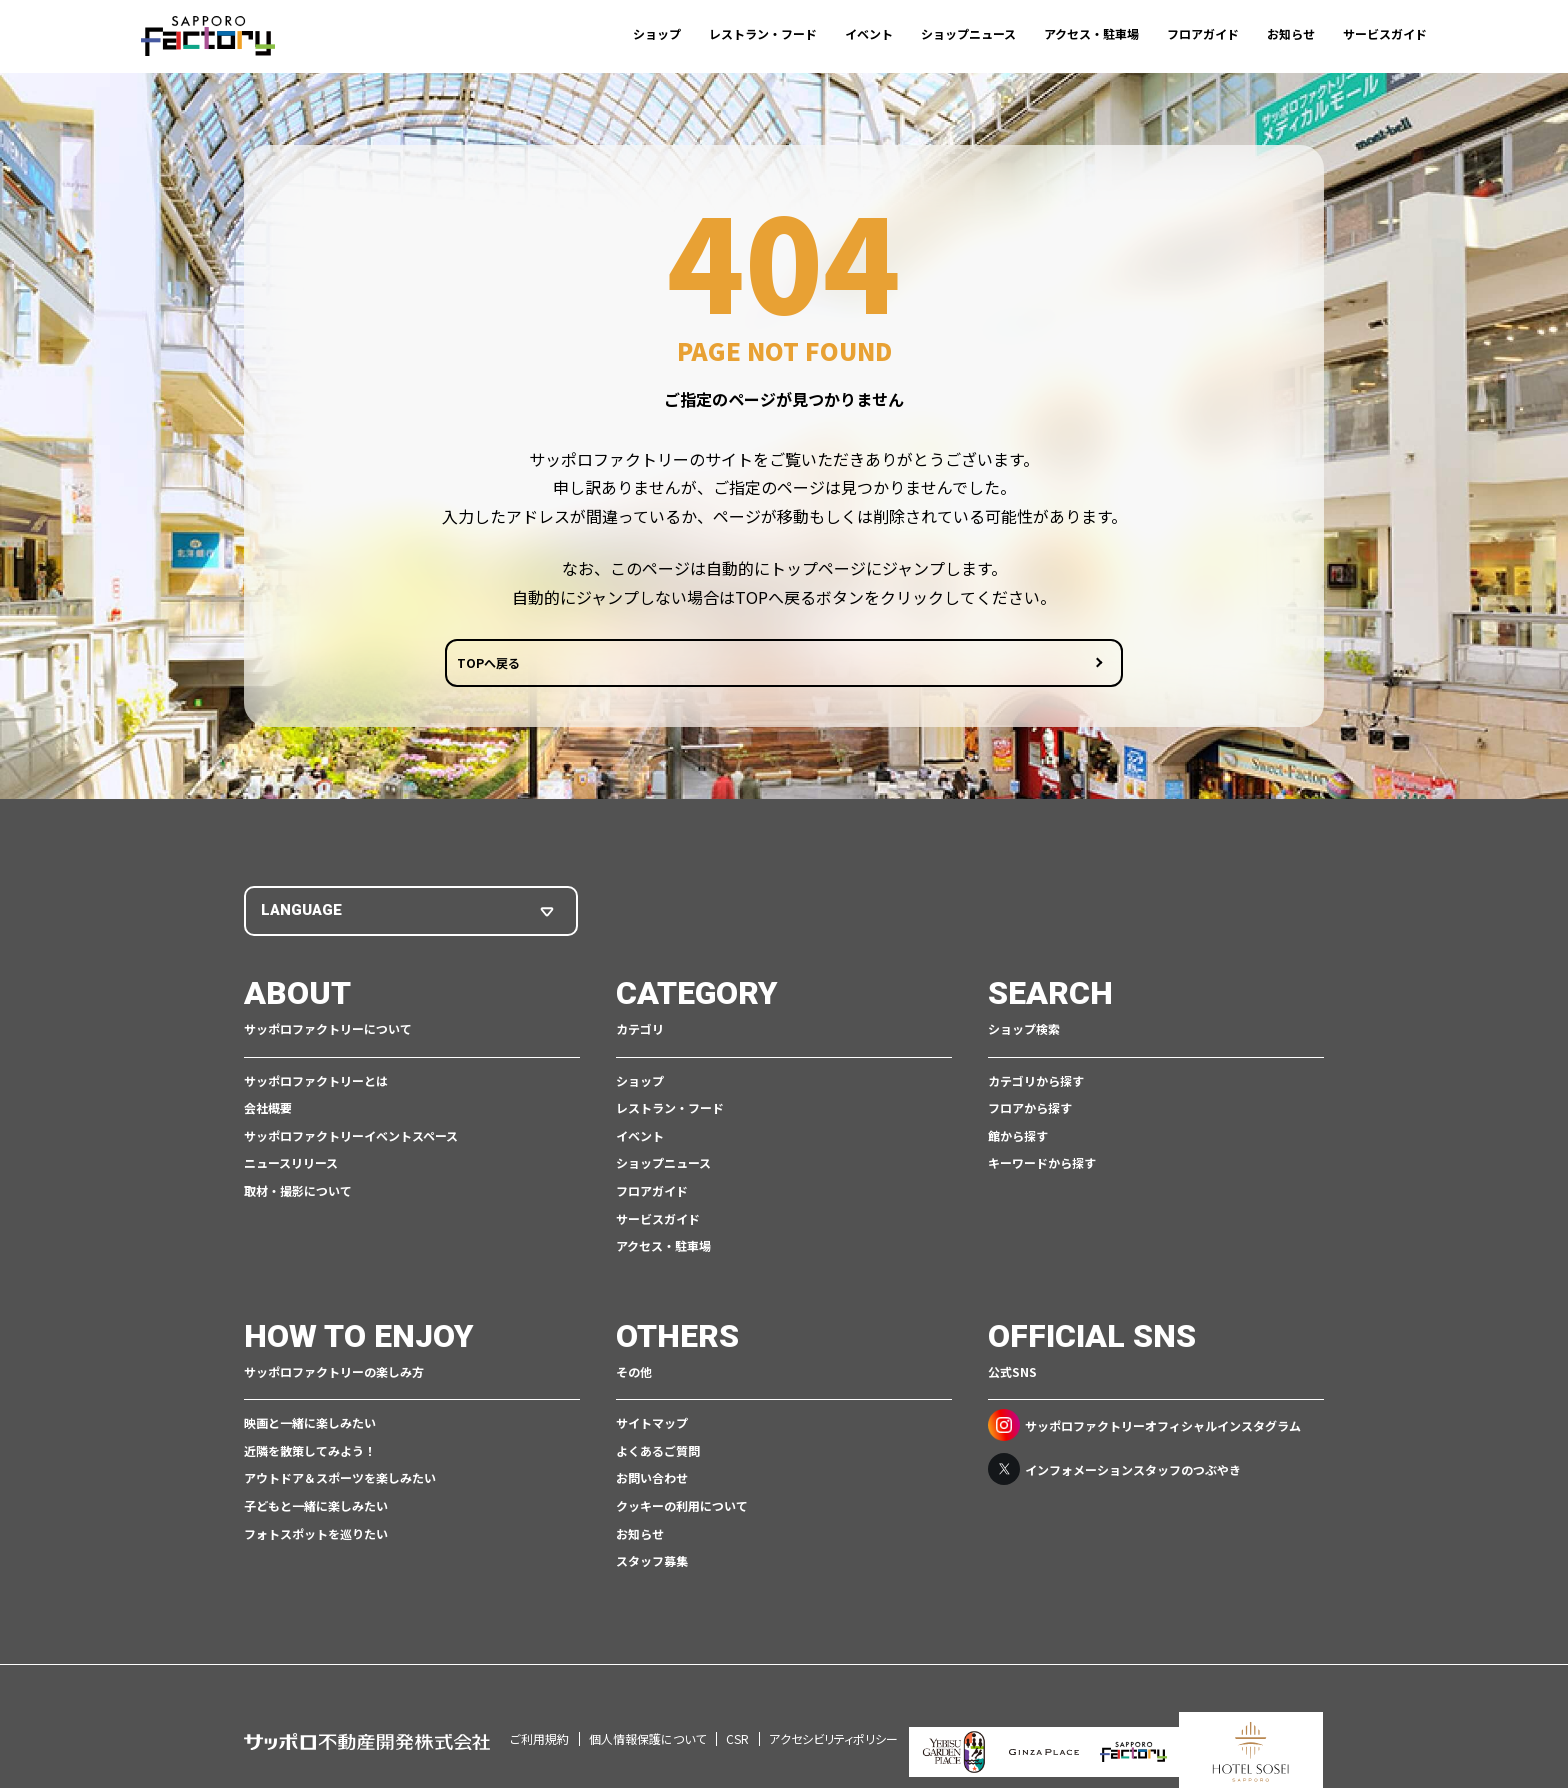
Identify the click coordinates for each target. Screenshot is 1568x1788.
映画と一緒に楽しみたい (310, 1425)
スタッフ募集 (652, 1563)
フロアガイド (1203, 33)
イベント (869, 33)
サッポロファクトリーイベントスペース (351, 1138)
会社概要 (268, 1110)
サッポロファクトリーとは (316, 1083)
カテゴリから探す (1036, 1083)
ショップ (657, 33)
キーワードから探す (1042, 1166)
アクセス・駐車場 (1091, 33)
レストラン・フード (763, 33)
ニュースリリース (291, 1166)
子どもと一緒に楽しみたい (316, 1508)
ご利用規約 (539, 1714)
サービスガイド (1385, 33)
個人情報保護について (647, 1714)
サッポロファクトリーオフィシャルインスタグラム (1144, 1428)
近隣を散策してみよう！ (310, 1453)
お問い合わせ (652, 1480)
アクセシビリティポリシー (833, 1714)
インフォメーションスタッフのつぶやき (1114, 1472)
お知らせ (1291, 33)
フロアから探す (1030, 1110)
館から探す (1018, 1138)
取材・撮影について (298, 1193)
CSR (737, 1714)
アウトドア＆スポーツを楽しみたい (340, 1480)
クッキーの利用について (682, 1508)
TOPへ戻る (707, 669)
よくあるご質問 (658, 1453)
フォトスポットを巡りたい (316, 1536)
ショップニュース (968, 33)
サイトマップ (652, 1425)
